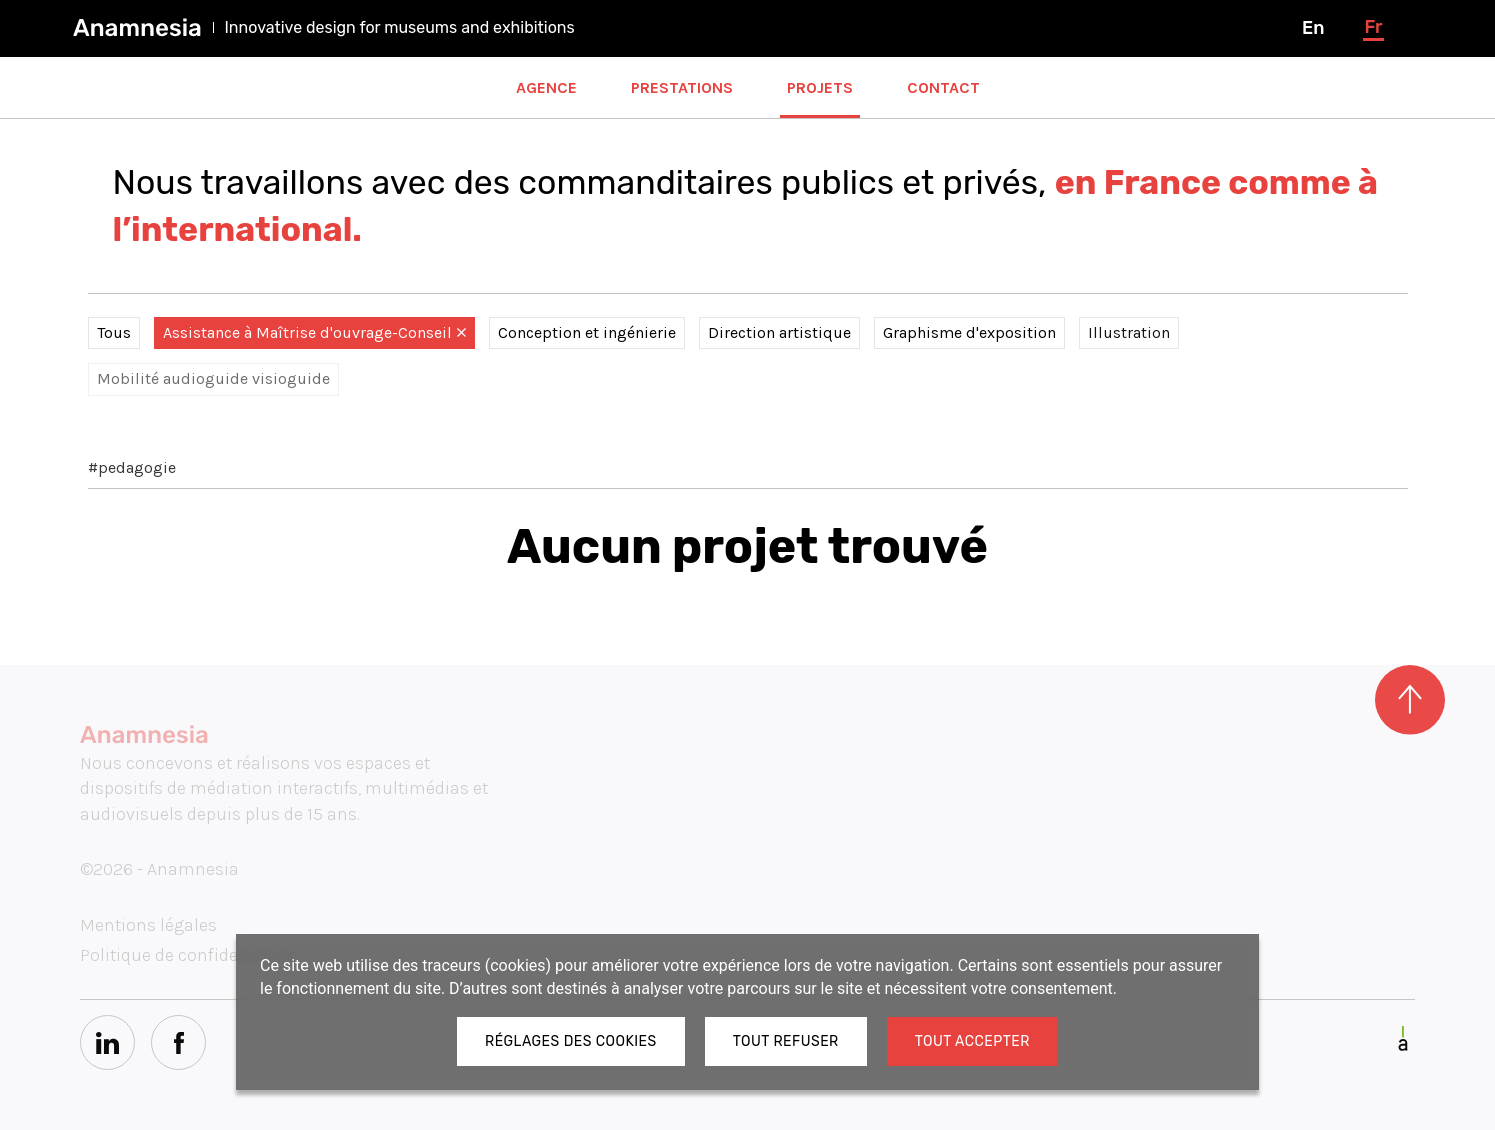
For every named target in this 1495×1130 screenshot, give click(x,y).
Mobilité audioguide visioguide (213, 378)
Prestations (682, 87)
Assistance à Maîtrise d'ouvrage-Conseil (314, 332)
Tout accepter (972, 1041)
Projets (820, 87)
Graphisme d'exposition (969, 332)
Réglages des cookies (571, 1041)
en (1313, 28)
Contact (943, 87)
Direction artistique (779, 332)
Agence (546, 87)
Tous (114, 332)
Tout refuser (786, 1041)
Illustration (1129, 332)
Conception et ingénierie (587, 332)
